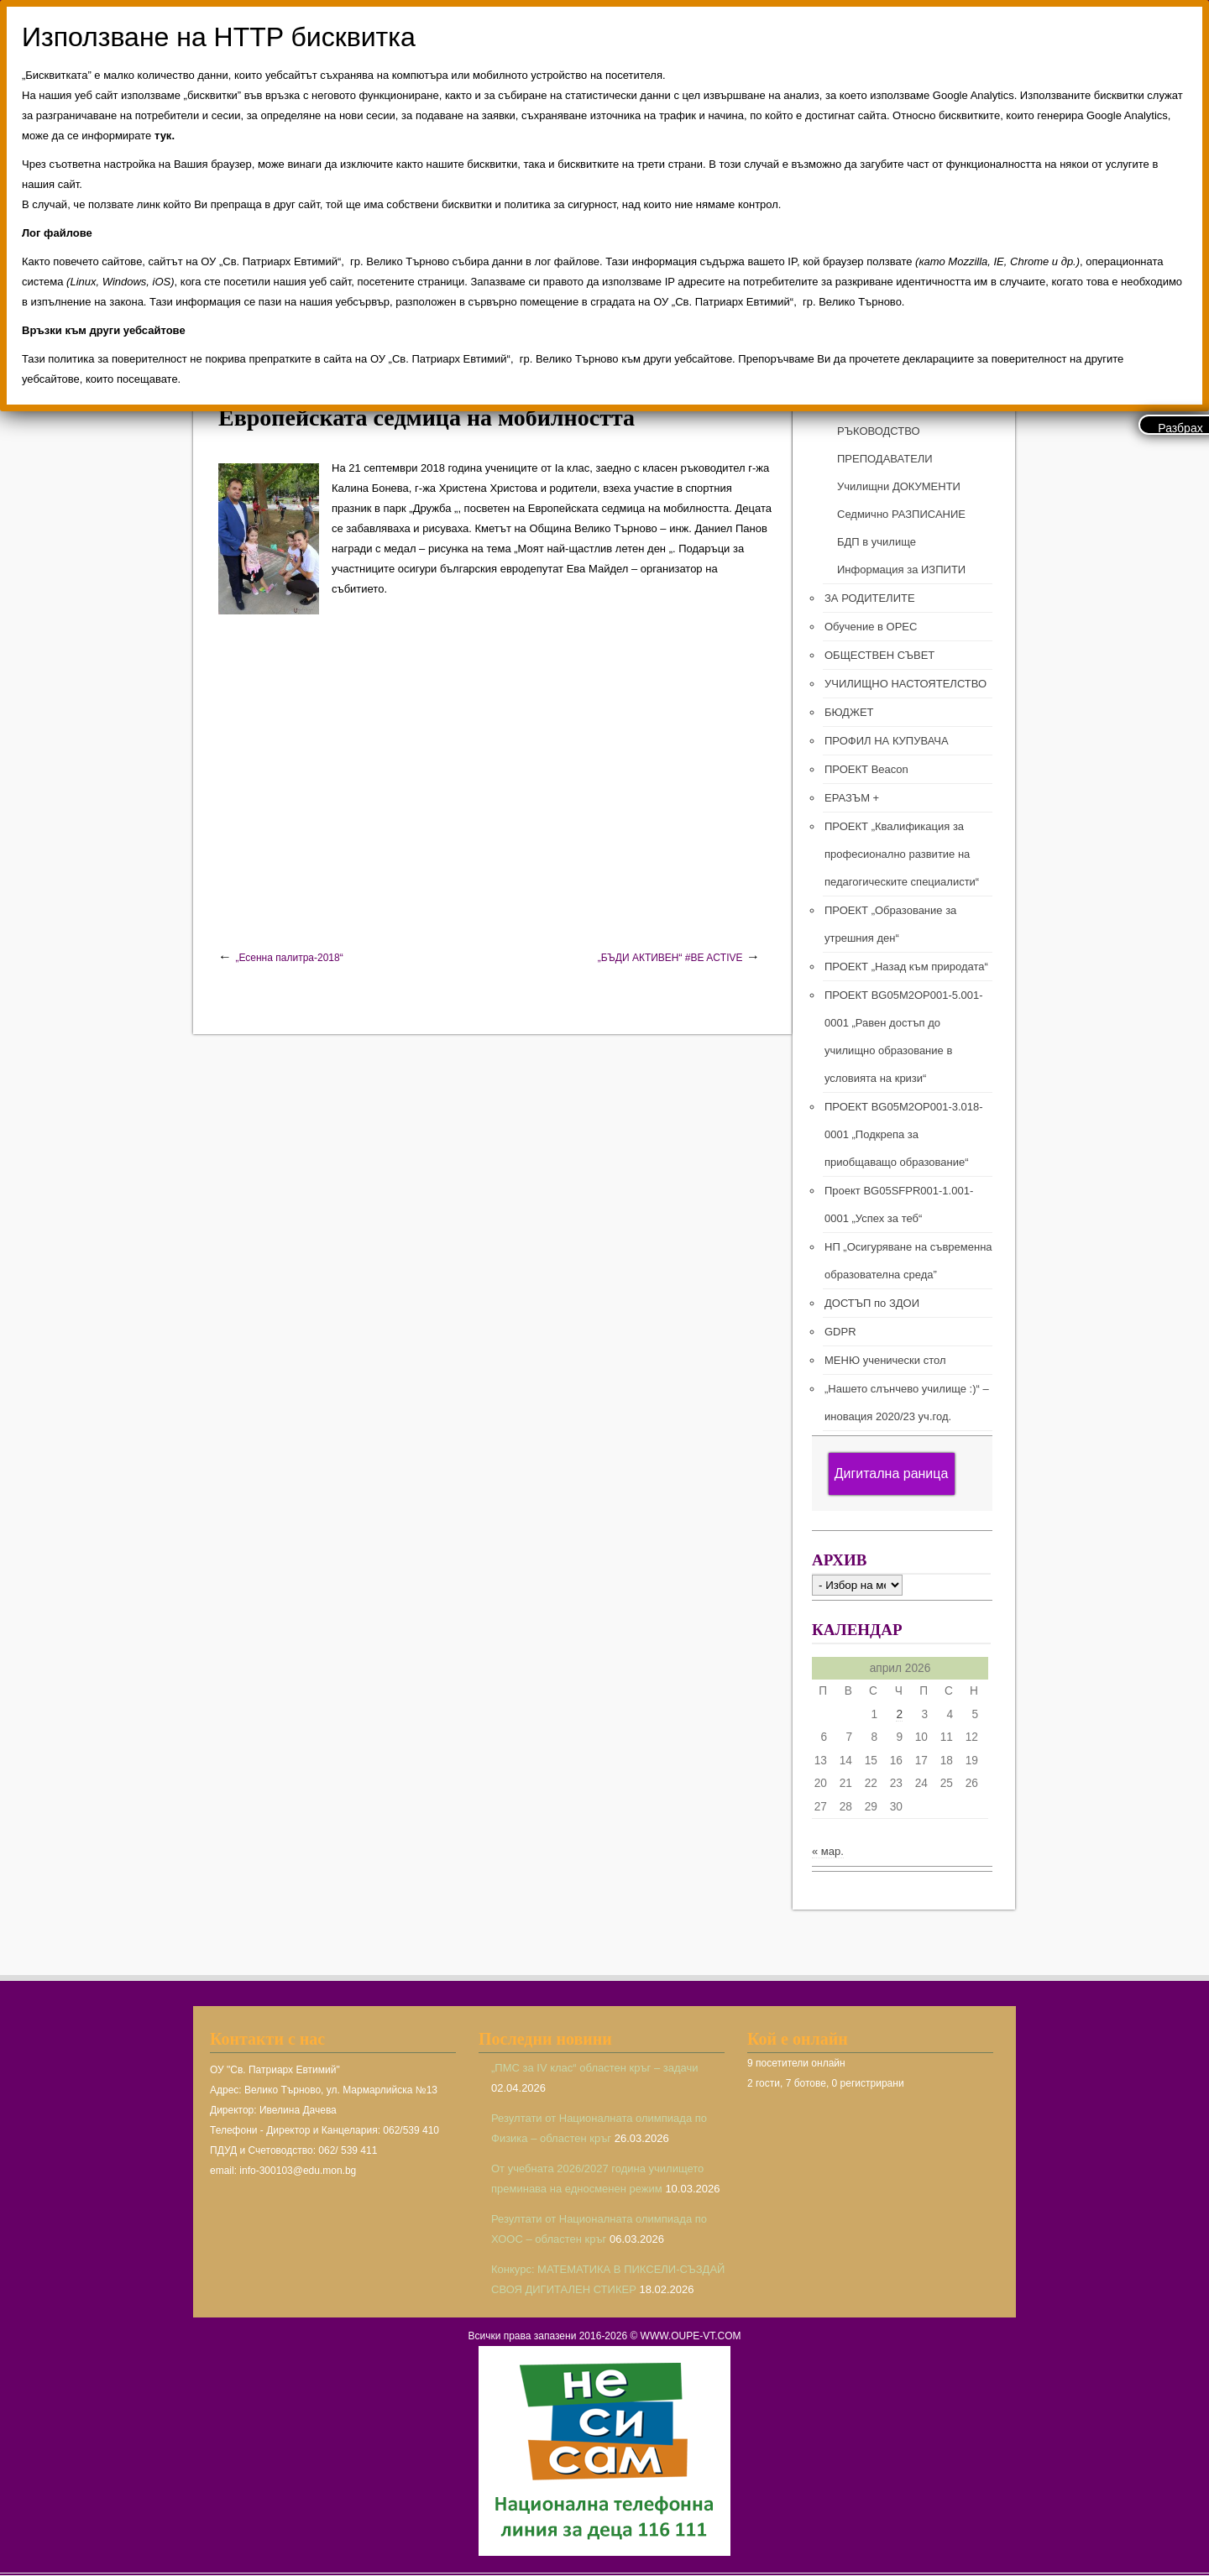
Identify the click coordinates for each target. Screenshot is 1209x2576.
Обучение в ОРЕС (870, 626)
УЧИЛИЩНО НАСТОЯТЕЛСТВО (905, 683)
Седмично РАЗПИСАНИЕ (901, 514)
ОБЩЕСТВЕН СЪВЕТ (879, 655)
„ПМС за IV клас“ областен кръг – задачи (595, 2067)
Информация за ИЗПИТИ (901, 569)
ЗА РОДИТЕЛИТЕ (869, 598)
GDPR (840, 1331)
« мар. (828, 1851)
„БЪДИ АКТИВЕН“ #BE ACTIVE (670, 958)
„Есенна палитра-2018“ (289, 958)
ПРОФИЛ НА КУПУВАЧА (886, 740)
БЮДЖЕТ (849, 712)
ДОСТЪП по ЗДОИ (871, 1303)
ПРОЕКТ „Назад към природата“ (906, 966)
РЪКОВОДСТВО (878, 431)
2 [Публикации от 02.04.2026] (899, 1714)
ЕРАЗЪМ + (851, 798)
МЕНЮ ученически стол (884, 1360)
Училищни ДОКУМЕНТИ (898, 486)
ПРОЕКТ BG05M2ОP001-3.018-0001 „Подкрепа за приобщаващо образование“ (903, 1134)
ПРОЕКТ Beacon (866, 769)
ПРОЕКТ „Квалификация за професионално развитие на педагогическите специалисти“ (901, 854)
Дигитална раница (892, 1473)
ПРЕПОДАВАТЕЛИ (885, 458)
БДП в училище (876, 542)
